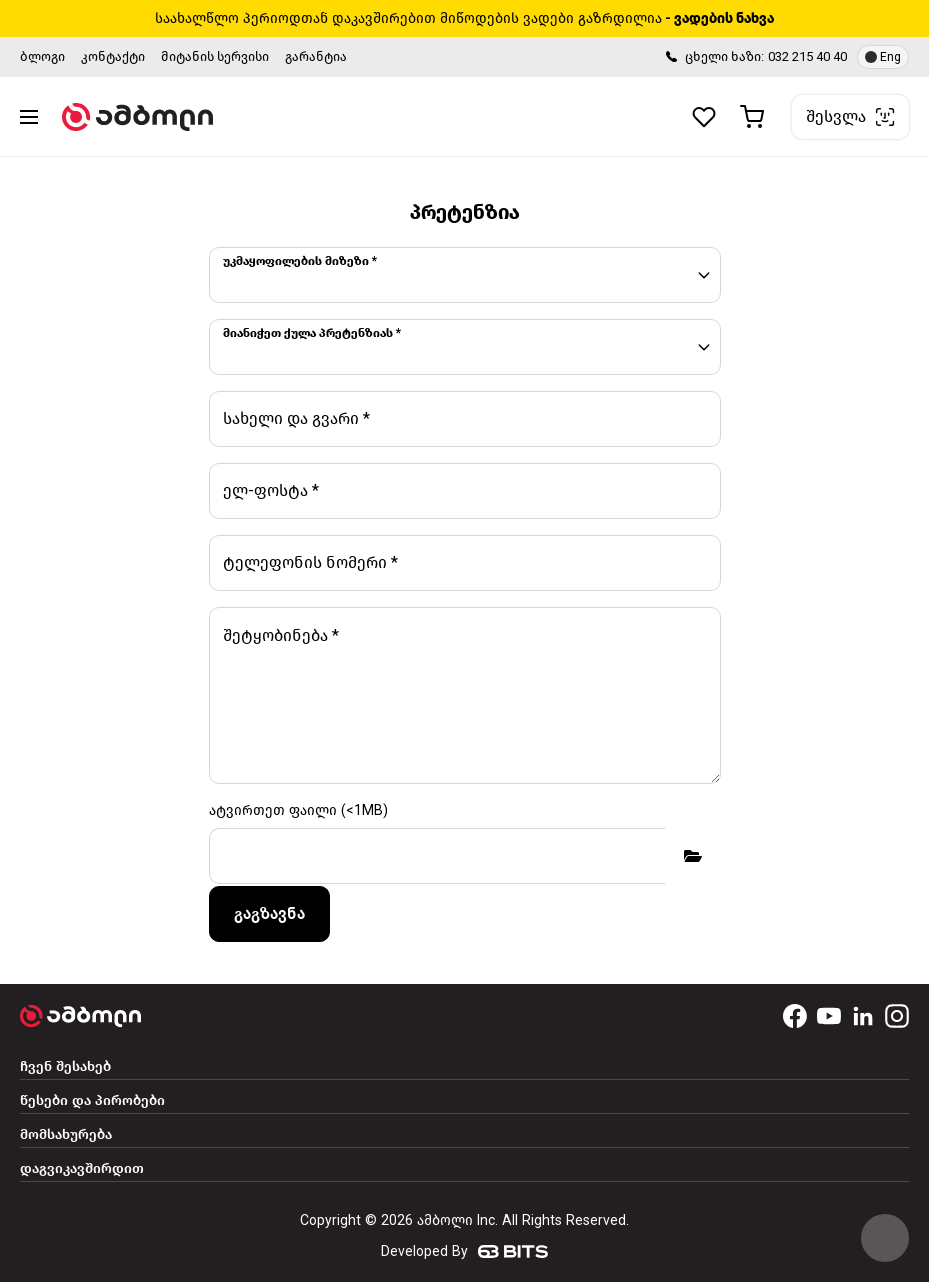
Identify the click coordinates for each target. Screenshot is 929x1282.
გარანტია (316, 56)
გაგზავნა (269, 913)
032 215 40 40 (807, 56)
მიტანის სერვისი (215, 56)
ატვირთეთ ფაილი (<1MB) (298, 810)
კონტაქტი (113, 56)
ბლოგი (42, 56)
